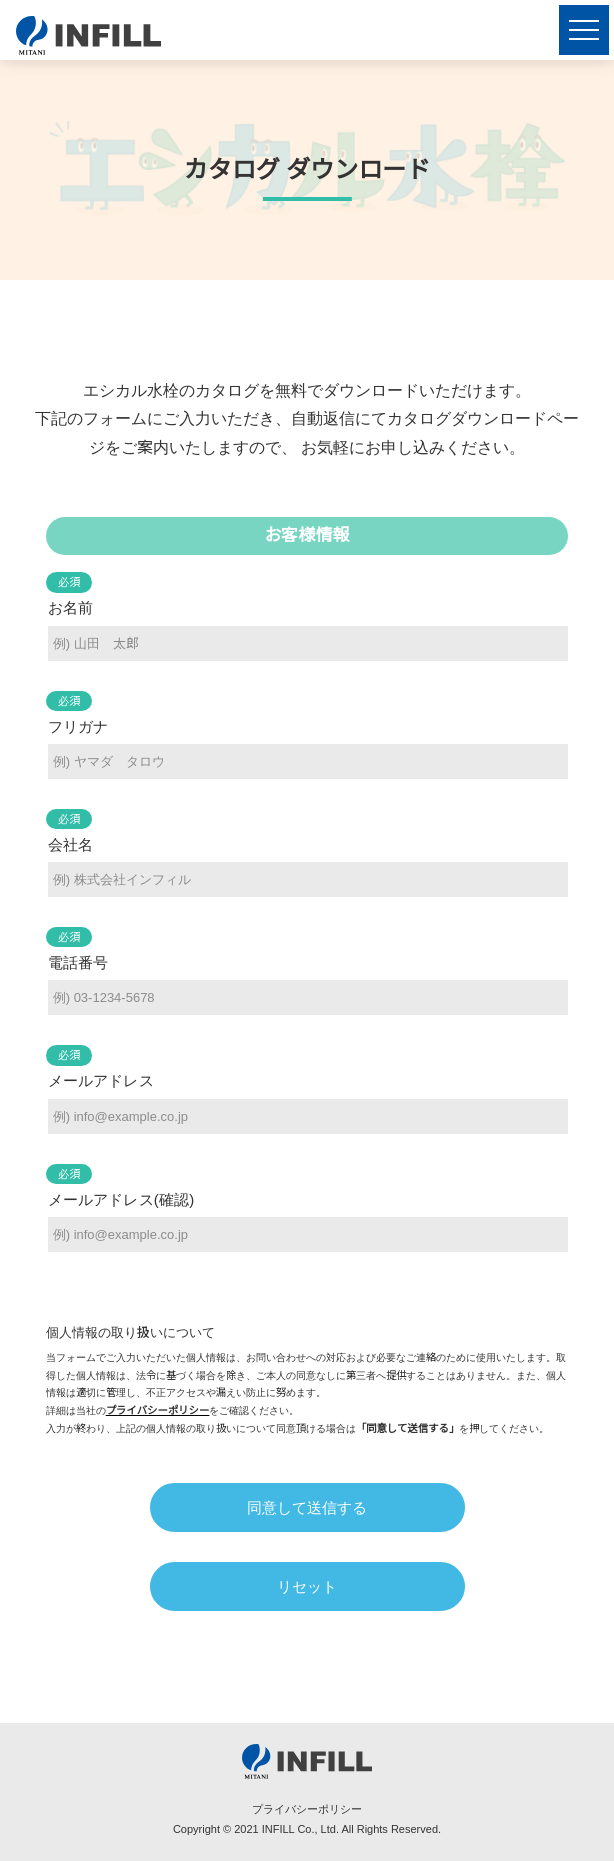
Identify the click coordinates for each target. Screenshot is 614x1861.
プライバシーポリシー (158, 1410)
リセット (307, 1586)
